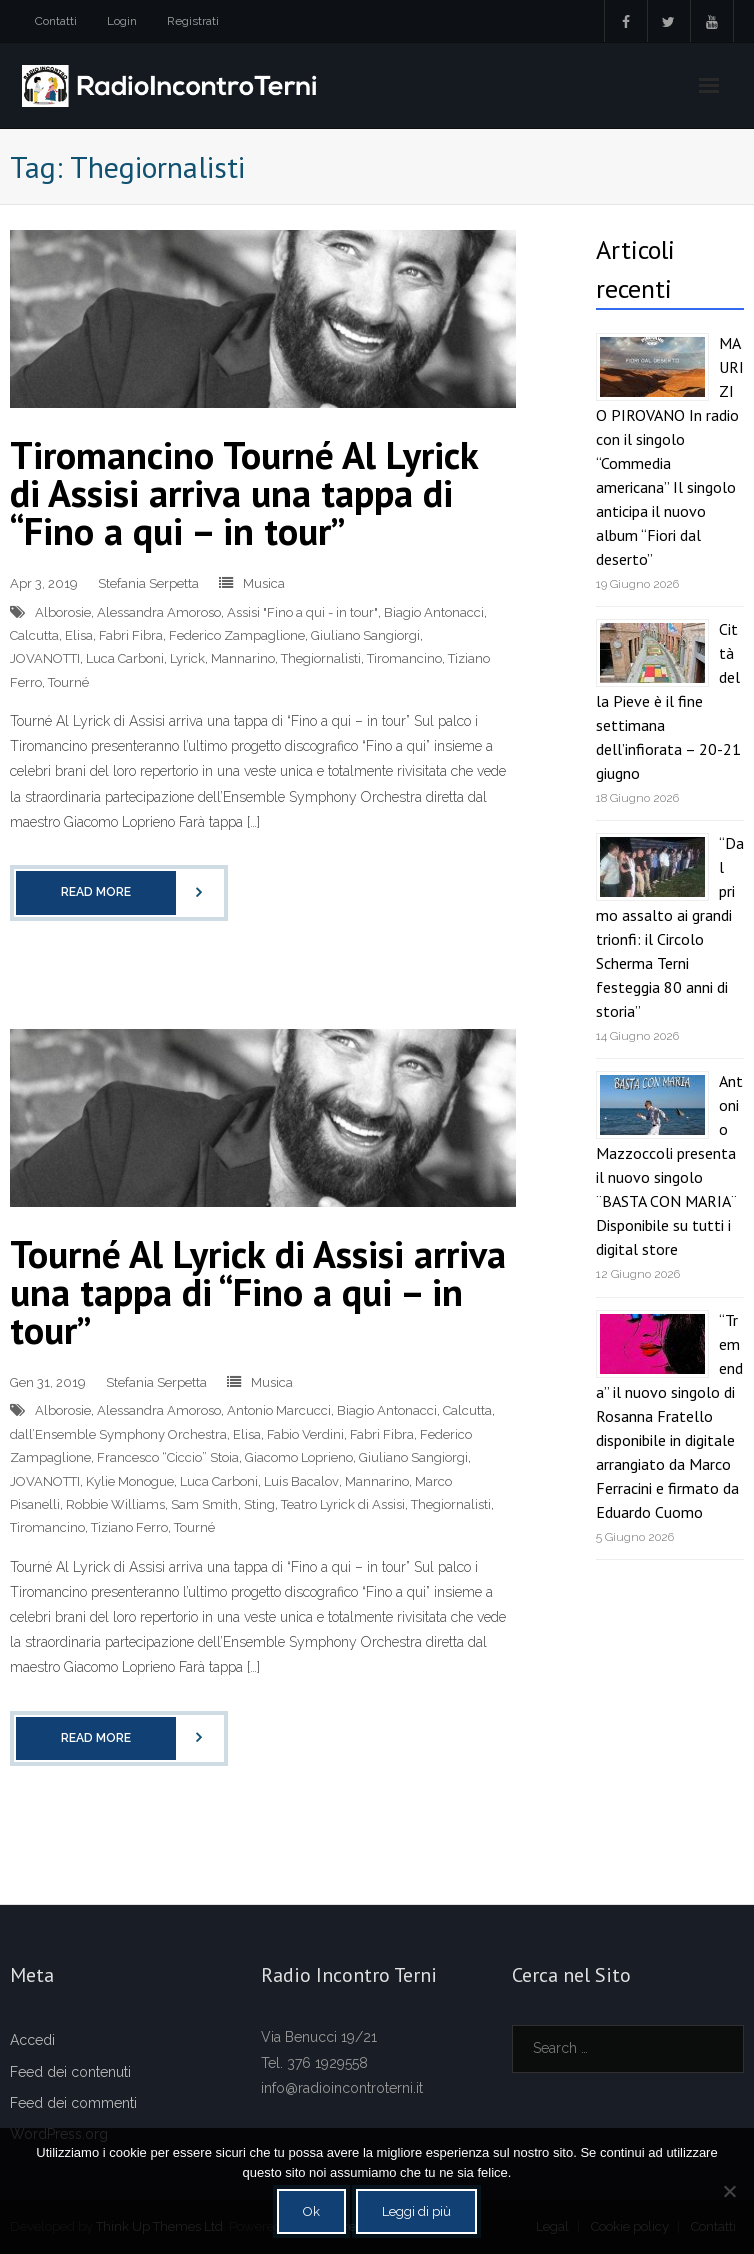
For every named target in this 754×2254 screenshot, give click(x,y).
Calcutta (34, 635)
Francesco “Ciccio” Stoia (168, 1457)
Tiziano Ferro (129, 1527)
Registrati (193, 21)
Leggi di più (416, 2211)
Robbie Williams (115, 1504)
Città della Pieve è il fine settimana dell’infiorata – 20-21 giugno (668, 701)
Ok (311, 2211)
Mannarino (243, 658)
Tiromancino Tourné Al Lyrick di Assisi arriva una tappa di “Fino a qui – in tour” (244, 492)
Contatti (56, 21)
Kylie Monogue (130, 1481)
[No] (729, 2191)
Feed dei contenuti (70, 2072)
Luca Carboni (125, 658)
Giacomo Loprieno (299, 1457)
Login (122, 21)
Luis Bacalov (301, 1481)
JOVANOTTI (45, 658)
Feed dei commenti (73, 2103)
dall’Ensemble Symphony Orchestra (118, 1434)
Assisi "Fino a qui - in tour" (302, 612)
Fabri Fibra (131, 635)
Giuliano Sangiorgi (365, 635)
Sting (259, 1504)
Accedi (32, 2040)
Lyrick (187, 658)
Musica (264, 583)
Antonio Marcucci (279, 1410)
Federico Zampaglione (237, 635)
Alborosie (63, 612)
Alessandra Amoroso (159, 612)
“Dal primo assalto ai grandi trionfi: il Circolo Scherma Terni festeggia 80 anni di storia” (670, 927)
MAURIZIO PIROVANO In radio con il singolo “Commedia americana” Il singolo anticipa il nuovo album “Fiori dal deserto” (670, 451)
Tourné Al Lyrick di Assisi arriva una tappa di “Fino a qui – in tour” (258, 1291)
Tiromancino (404, 658)
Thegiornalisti (321, 658)
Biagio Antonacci (434, 612)
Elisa (79, 635)
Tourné (68, 682)
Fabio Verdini (305, 1434)
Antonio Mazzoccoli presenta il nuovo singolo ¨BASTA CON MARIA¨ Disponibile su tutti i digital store (669, 1165)
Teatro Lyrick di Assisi (343, 1504)
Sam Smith (204, 1504)
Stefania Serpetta (148, 583)
